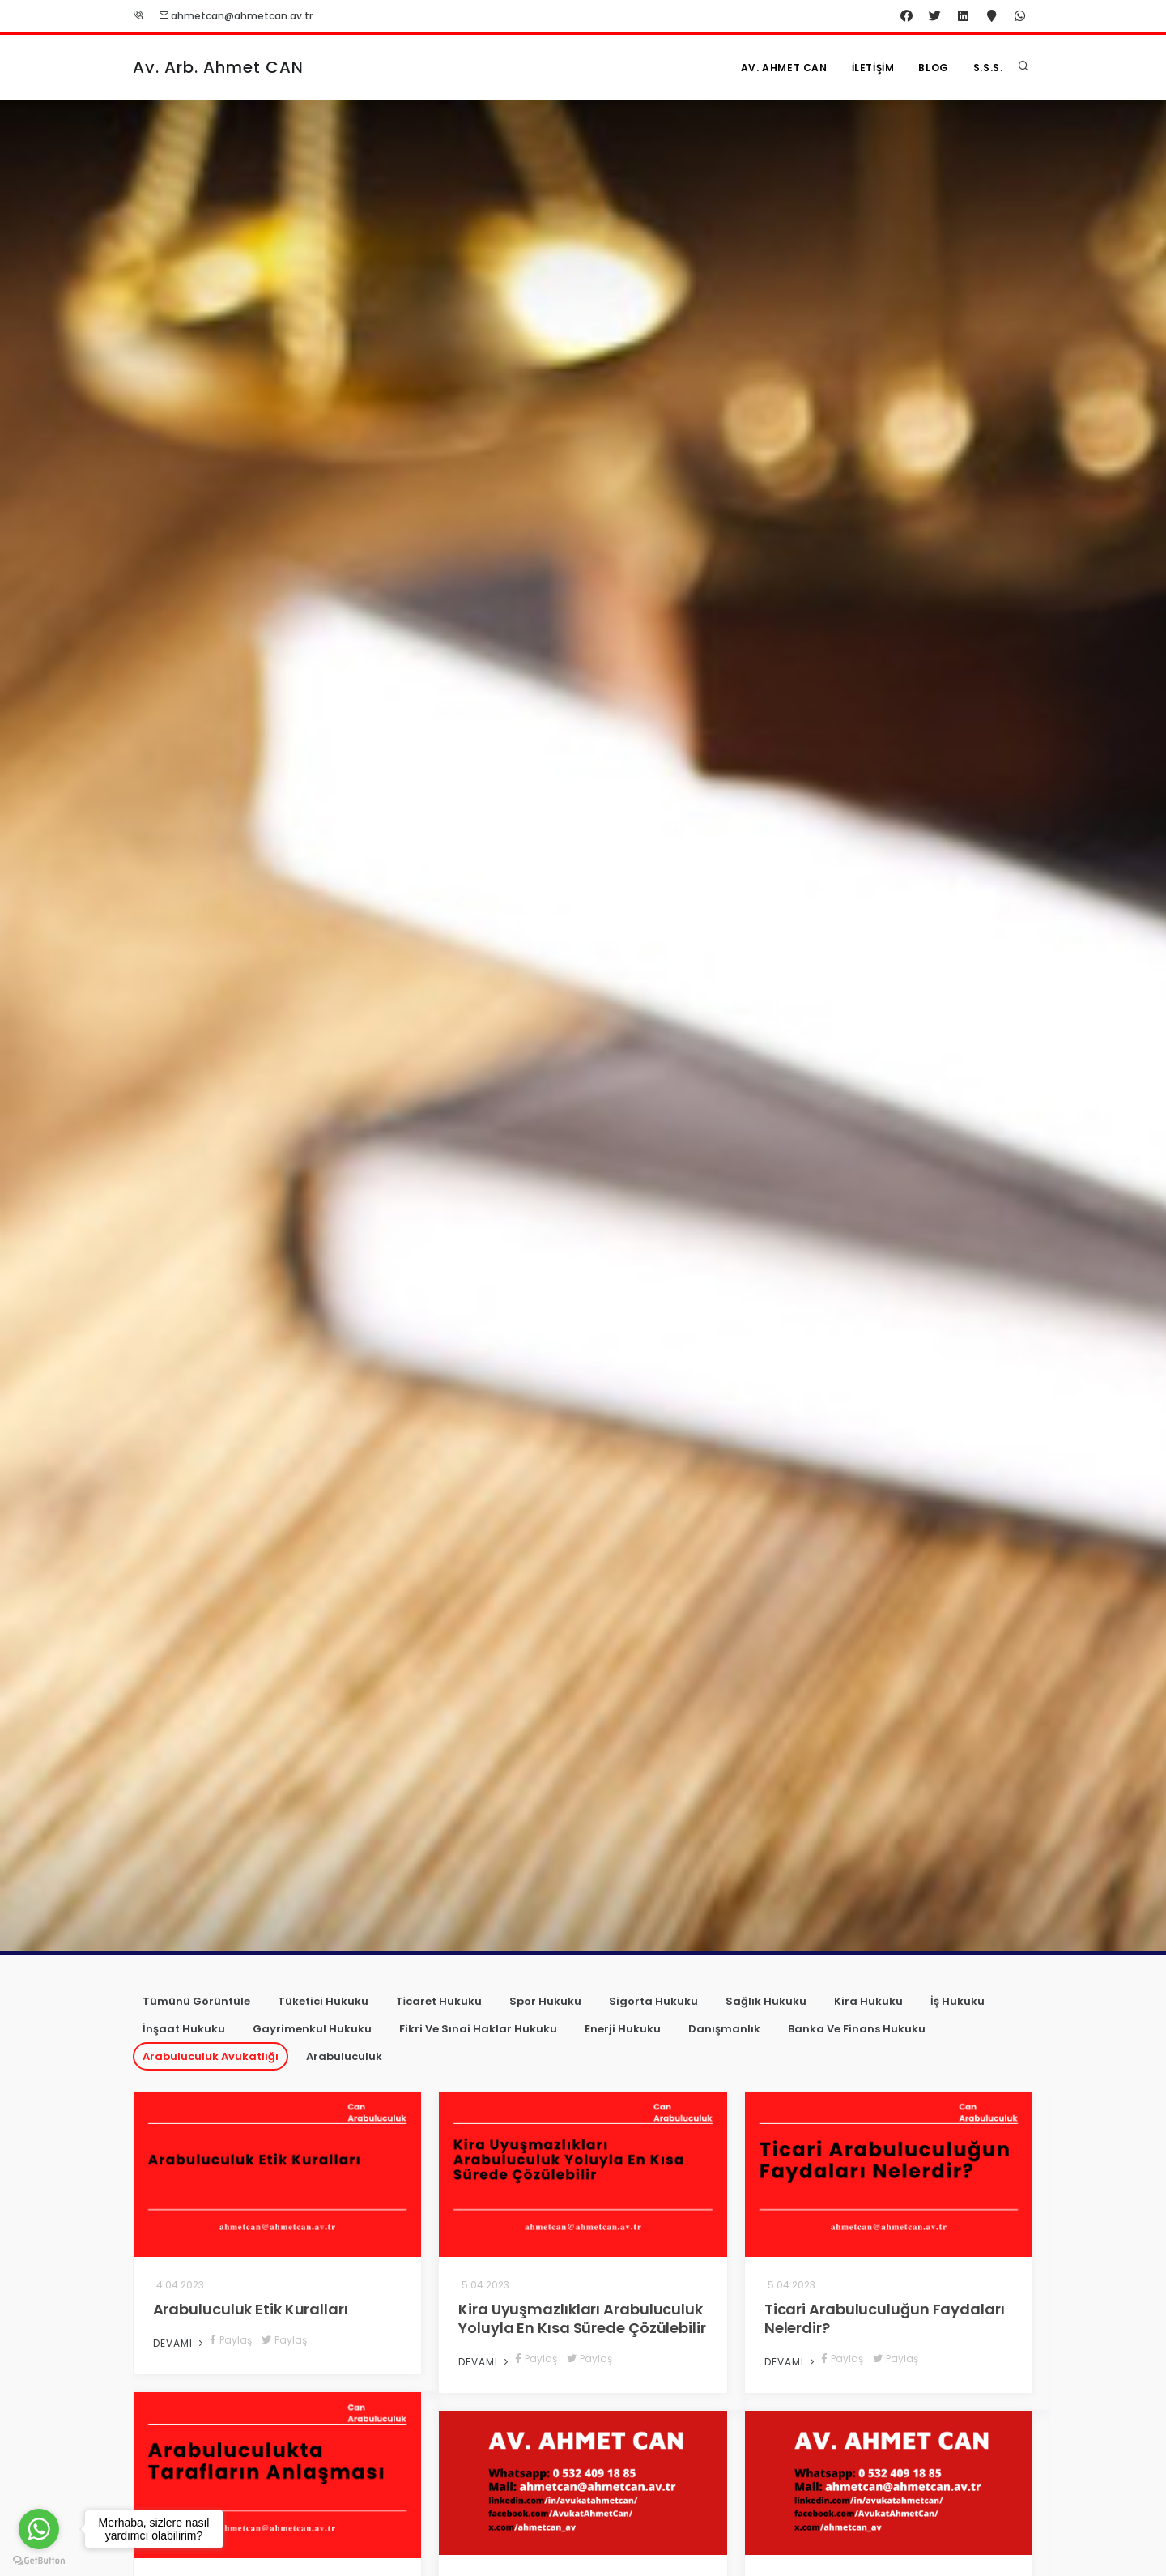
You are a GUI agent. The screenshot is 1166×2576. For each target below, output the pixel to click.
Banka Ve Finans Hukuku (857, 2028)
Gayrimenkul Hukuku (312, 2028)
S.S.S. (988, 68)
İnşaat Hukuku (184, 2028)
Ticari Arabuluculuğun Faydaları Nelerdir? (884, 2318)
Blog (933, 68)
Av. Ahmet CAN (784, 68)
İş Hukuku (957, 2001)
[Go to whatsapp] (39, 2529)
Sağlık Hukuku (766, 2001)
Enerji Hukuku (623, 2028)
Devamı (179, 2343)
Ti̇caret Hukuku (439, 2001)
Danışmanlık (724, 2028)
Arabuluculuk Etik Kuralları (250, 2309)
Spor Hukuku (545, 2001)
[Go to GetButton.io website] (39, 2560)
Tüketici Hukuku (323, 2001)
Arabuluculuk (344, 2056)
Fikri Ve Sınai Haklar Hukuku (478, 2028)
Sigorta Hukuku (653, 2001)
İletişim (873, 68)
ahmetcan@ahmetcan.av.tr (236, 16)
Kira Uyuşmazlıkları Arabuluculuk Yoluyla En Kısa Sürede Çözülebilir (582, 2318)
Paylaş (231, 2340)
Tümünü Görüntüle (196, 2001)
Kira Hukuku (868, 2001)
